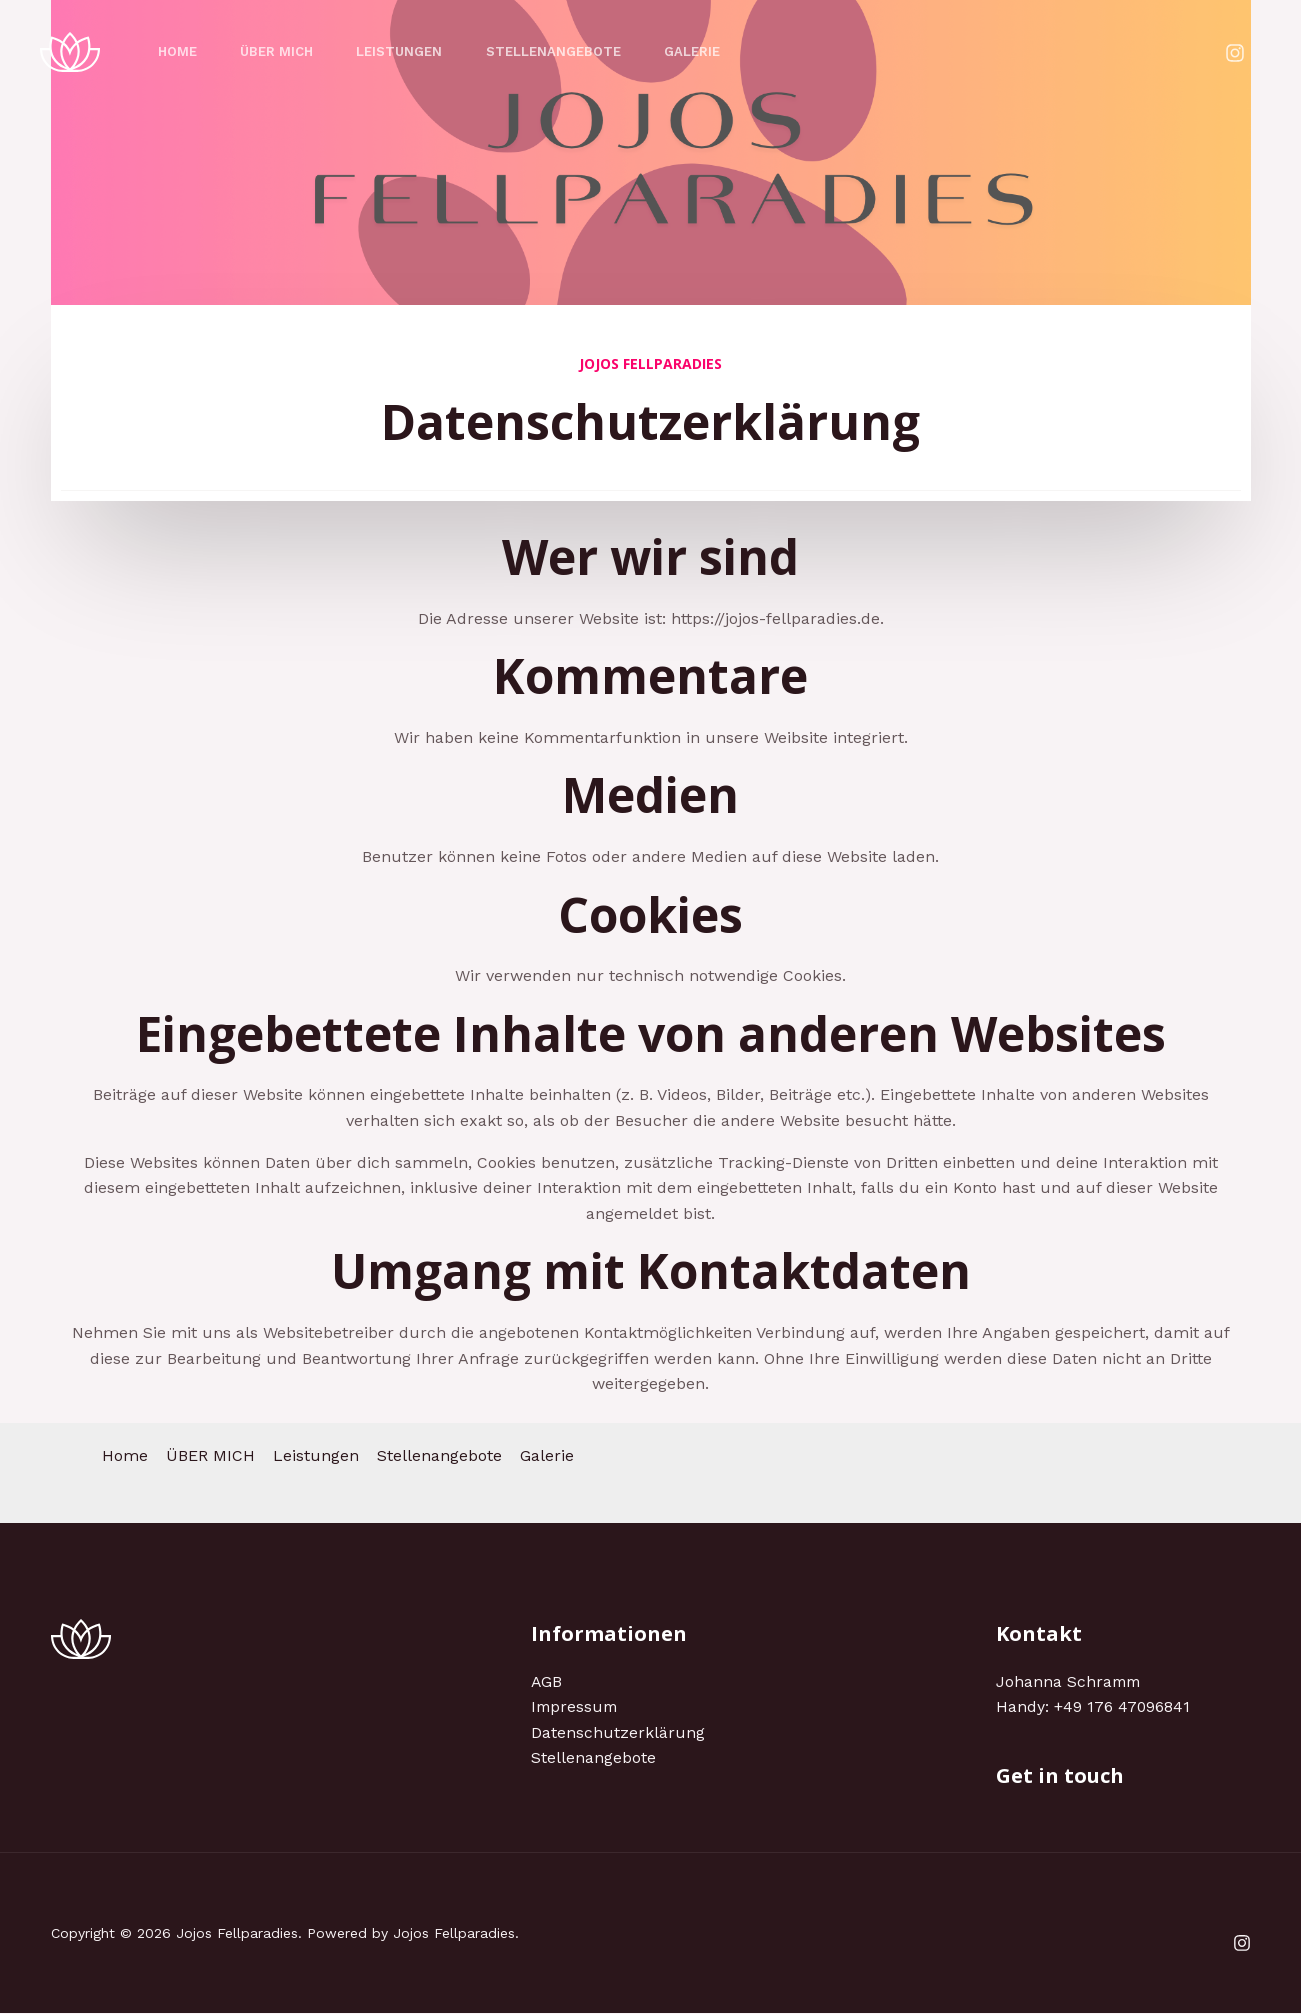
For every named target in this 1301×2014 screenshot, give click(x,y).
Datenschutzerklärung (618, 1732)
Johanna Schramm (1070, 1681)
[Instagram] (1235, 53)
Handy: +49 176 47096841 (1093, 1706)
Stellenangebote (569, 51)
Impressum (576, 1706)
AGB (547, 1681)
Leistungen (411, 51)
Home (179, 51)
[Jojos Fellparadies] (70, 50)
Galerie (713, 51)
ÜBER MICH (283, 51)
